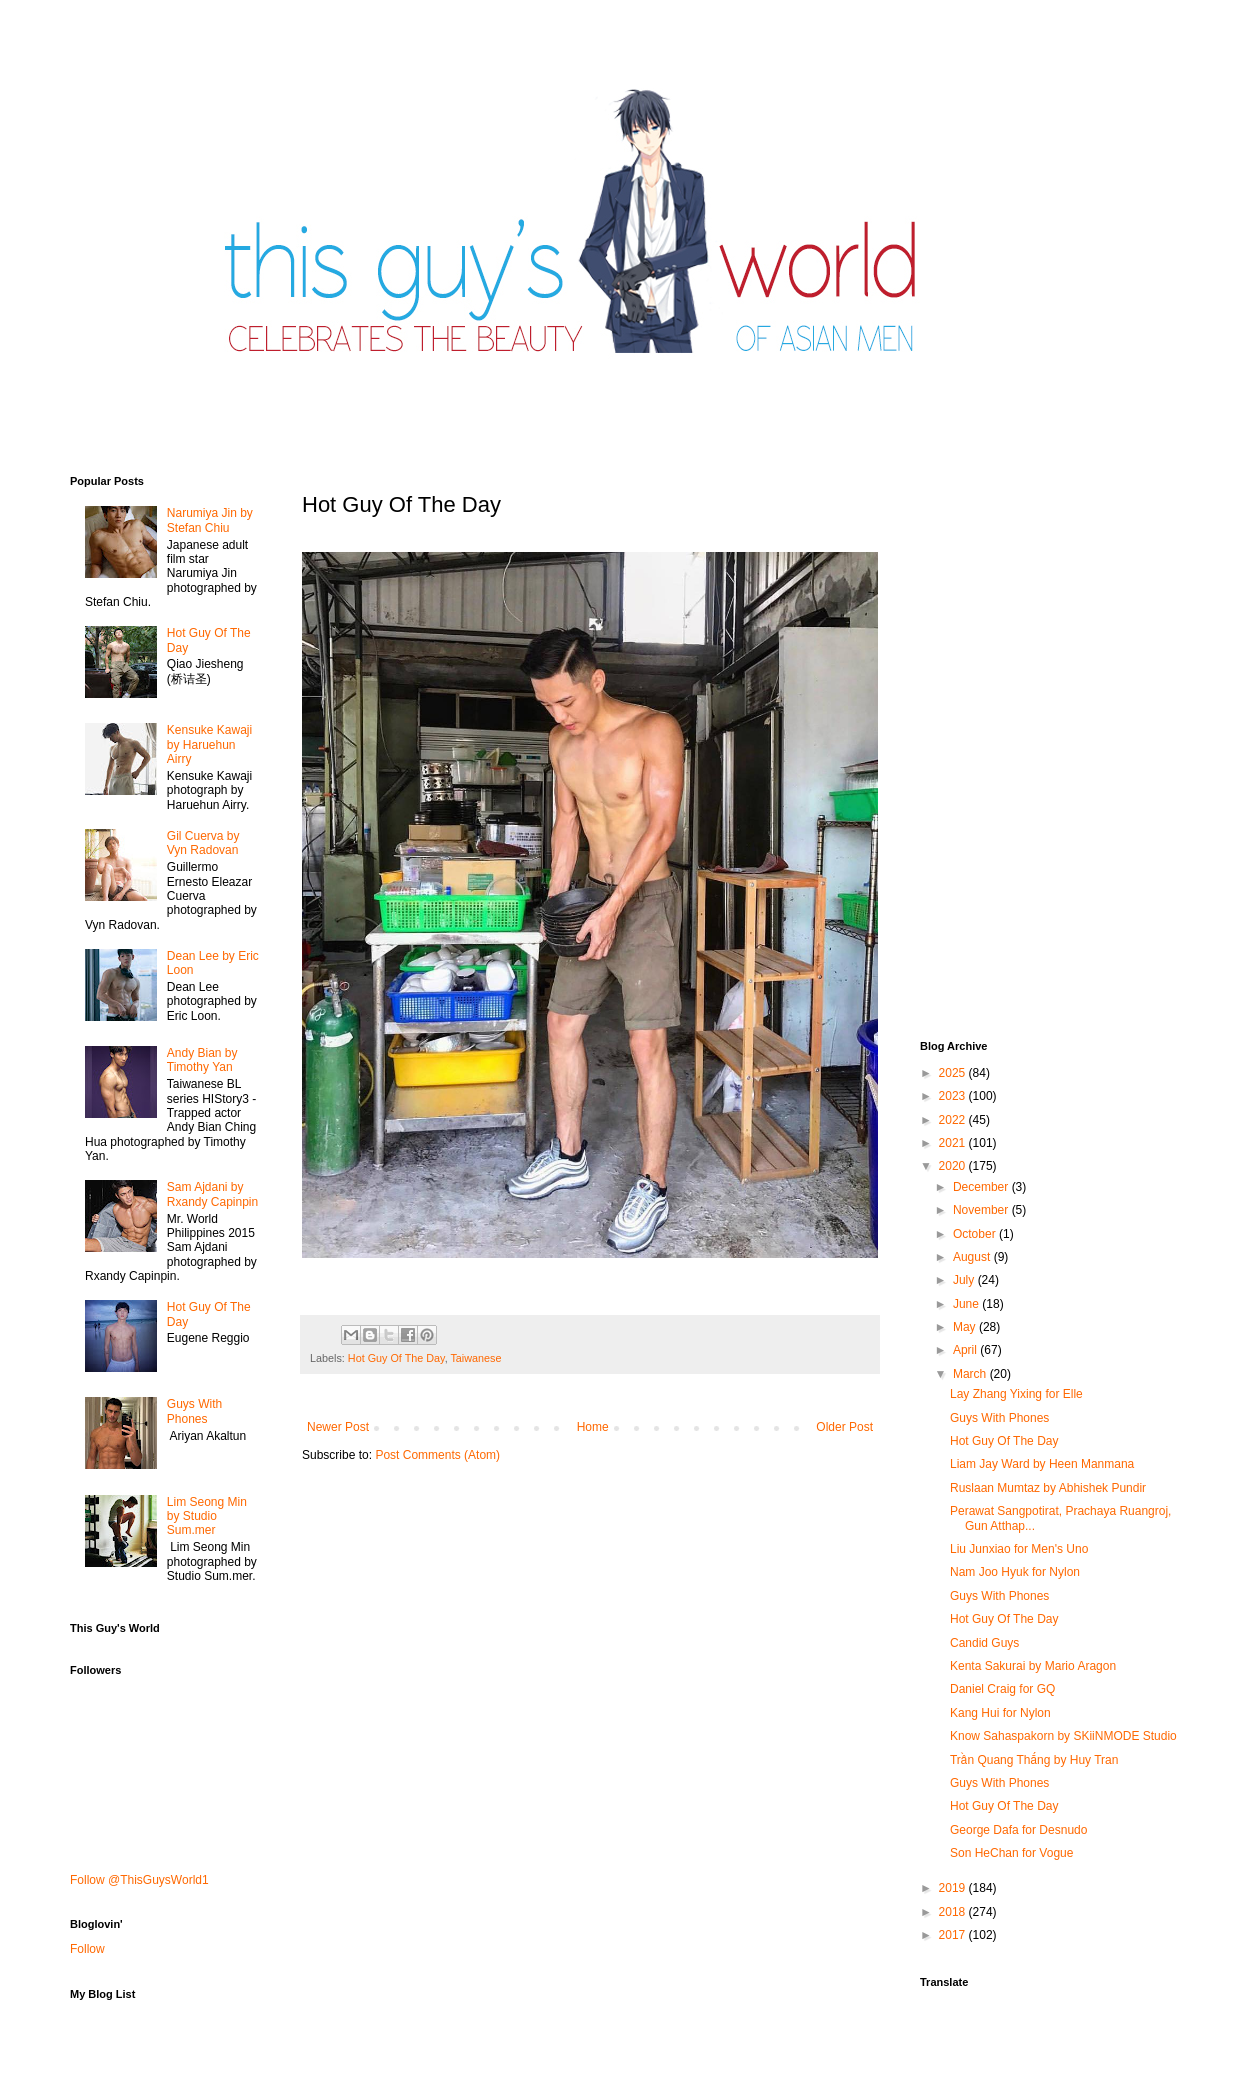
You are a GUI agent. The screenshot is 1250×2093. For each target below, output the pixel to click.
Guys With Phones (194, 1411)
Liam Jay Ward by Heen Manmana (1042, 1464)
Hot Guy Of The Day (396, 1358)
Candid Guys (984, 1643)
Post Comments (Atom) (437, 1455)
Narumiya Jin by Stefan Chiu (210, 520)
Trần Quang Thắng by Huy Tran (1034, 1760)
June (967, 1304)
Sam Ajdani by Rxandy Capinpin (212, 1194)
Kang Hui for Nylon (1000, 1713)
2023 (954, 1096)
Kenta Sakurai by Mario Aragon (1033, 1666)
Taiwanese (475, 1358)
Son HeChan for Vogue (1011, 1853)
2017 (954, 1935)
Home (593, 1427)
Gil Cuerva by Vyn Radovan (203, 843)
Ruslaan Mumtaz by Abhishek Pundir (1048, 1488)
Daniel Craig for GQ (1002, 1689)
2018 (954, 1912)
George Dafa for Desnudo (1018, 1830)
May (966, 1327)
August (973, 1257)
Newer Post (338, 1427)
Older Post (844, 1427)
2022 (954, 1120)
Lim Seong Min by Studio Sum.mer (207, 1516)
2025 (954, 1073)
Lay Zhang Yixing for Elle (1016, 1394)
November (982, 1210)
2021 (954, 1143)
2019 (954, 1888)
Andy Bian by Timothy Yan (202, 1060)
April (966, 1350)
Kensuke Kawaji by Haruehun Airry (209, 744)
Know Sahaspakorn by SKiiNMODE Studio (1063, 1736)
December (982, 1187)
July (965, 1280)
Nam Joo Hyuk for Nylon (1015, 1572)
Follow (87, 1949)
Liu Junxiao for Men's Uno (1019, 1549)
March (971, 1374)
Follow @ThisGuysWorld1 (139, 1880)
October (976, 1234)
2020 (954, 1166)
